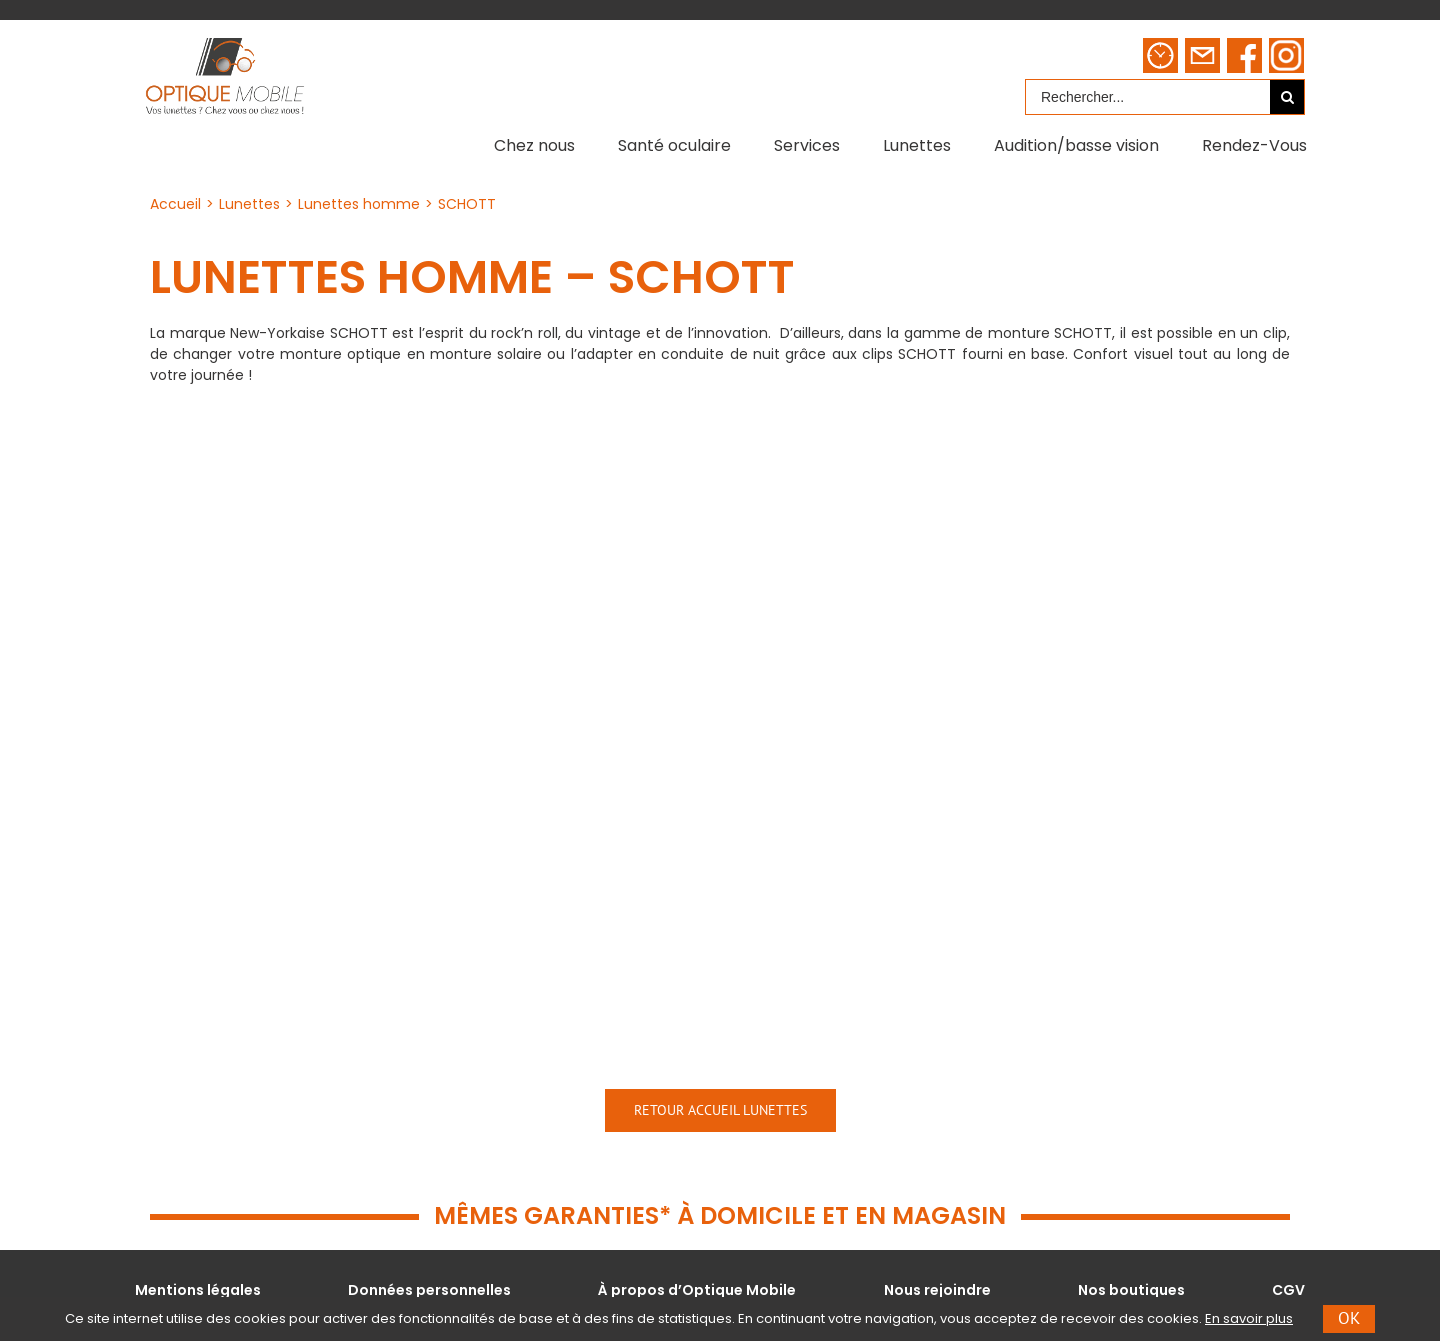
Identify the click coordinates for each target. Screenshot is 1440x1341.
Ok (1349, 1318)
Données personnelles (429, 1290)
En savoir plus (1249, 1318)
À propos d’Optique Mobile (697, 1290)
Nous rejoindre (937, 1290)
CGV (1288, 1290)
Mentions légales (198, 1290)
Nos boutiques (1131, 1290)
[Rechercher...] (1148, 97)
